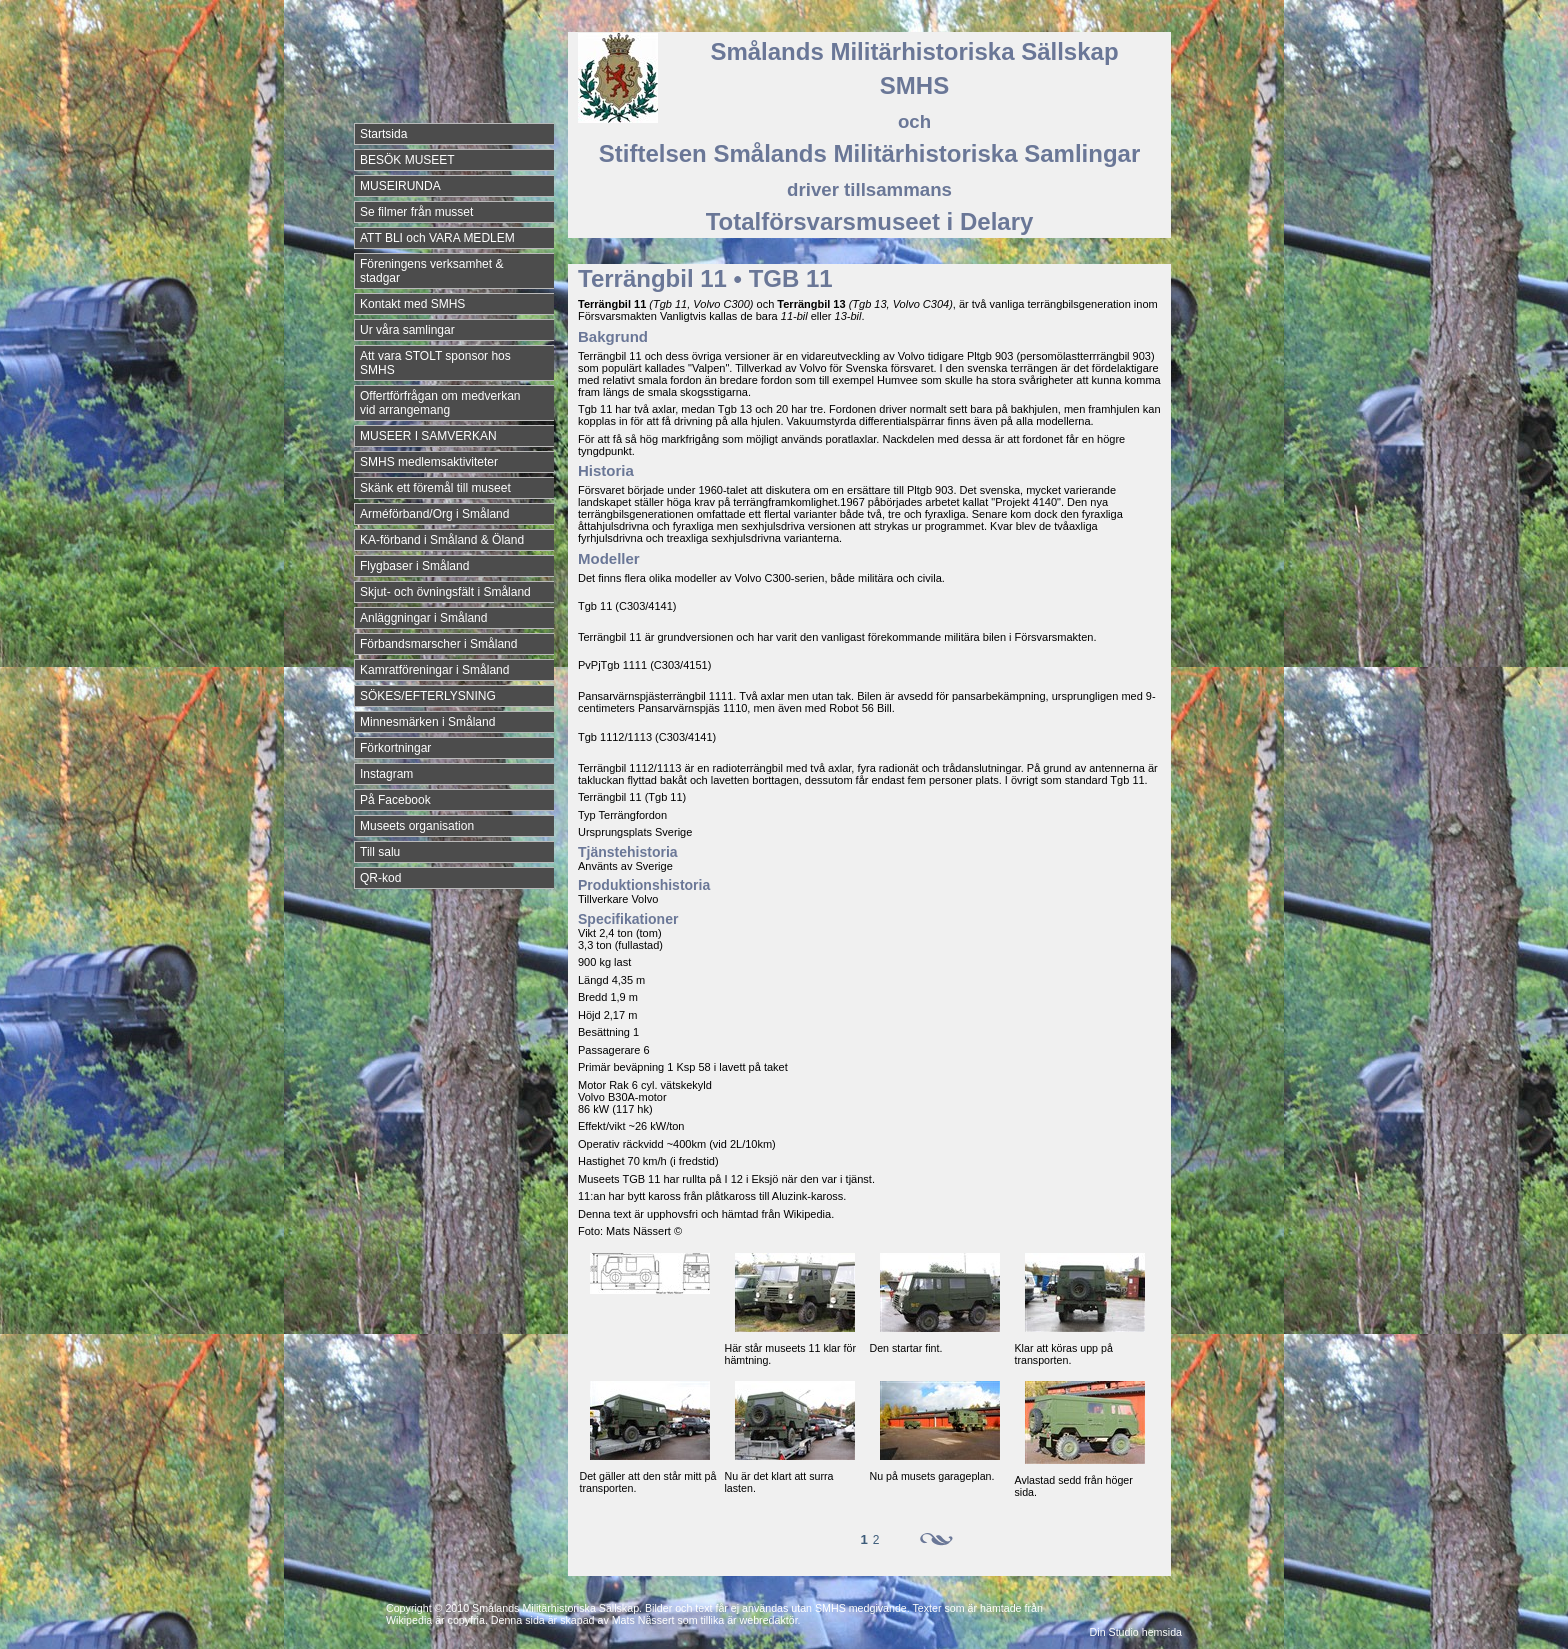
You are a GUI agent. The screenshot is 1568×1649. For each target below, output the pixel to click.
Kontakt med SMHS (412, 304)
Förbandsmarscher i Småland (438, 644)
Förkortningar (395, 748)
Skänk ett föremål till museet (435, 488)
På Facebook (395, 800)
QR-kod (380, 878)
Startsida (383, 134)
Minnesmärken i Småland (427, 722)
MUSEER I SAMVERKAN (428, 436)
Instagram (386, 774)
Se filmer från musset (416, 212)
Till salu (380, 852)
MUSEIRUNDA (400, 186)
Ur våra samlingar (407, 330)
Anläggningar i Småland (423, 618)
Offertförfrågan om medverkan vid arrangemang (440, 403)
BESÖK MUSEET (407, 160)
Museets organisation (417, 826)
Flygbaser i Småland (414, 566)
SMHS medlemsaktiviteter (429, 462)
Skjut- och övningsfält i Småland (445, 592)
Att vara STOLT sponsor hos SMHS (435, 363)
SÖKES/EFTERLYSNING (428, 696)
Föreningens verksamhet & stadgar (431, 271)
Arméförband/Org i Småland (434, 514)
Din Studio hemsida (1136, 1632)
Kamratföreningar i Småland (434, 670)
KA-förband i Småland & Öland (442, 540)
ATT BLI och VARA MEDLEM (437, 238)
